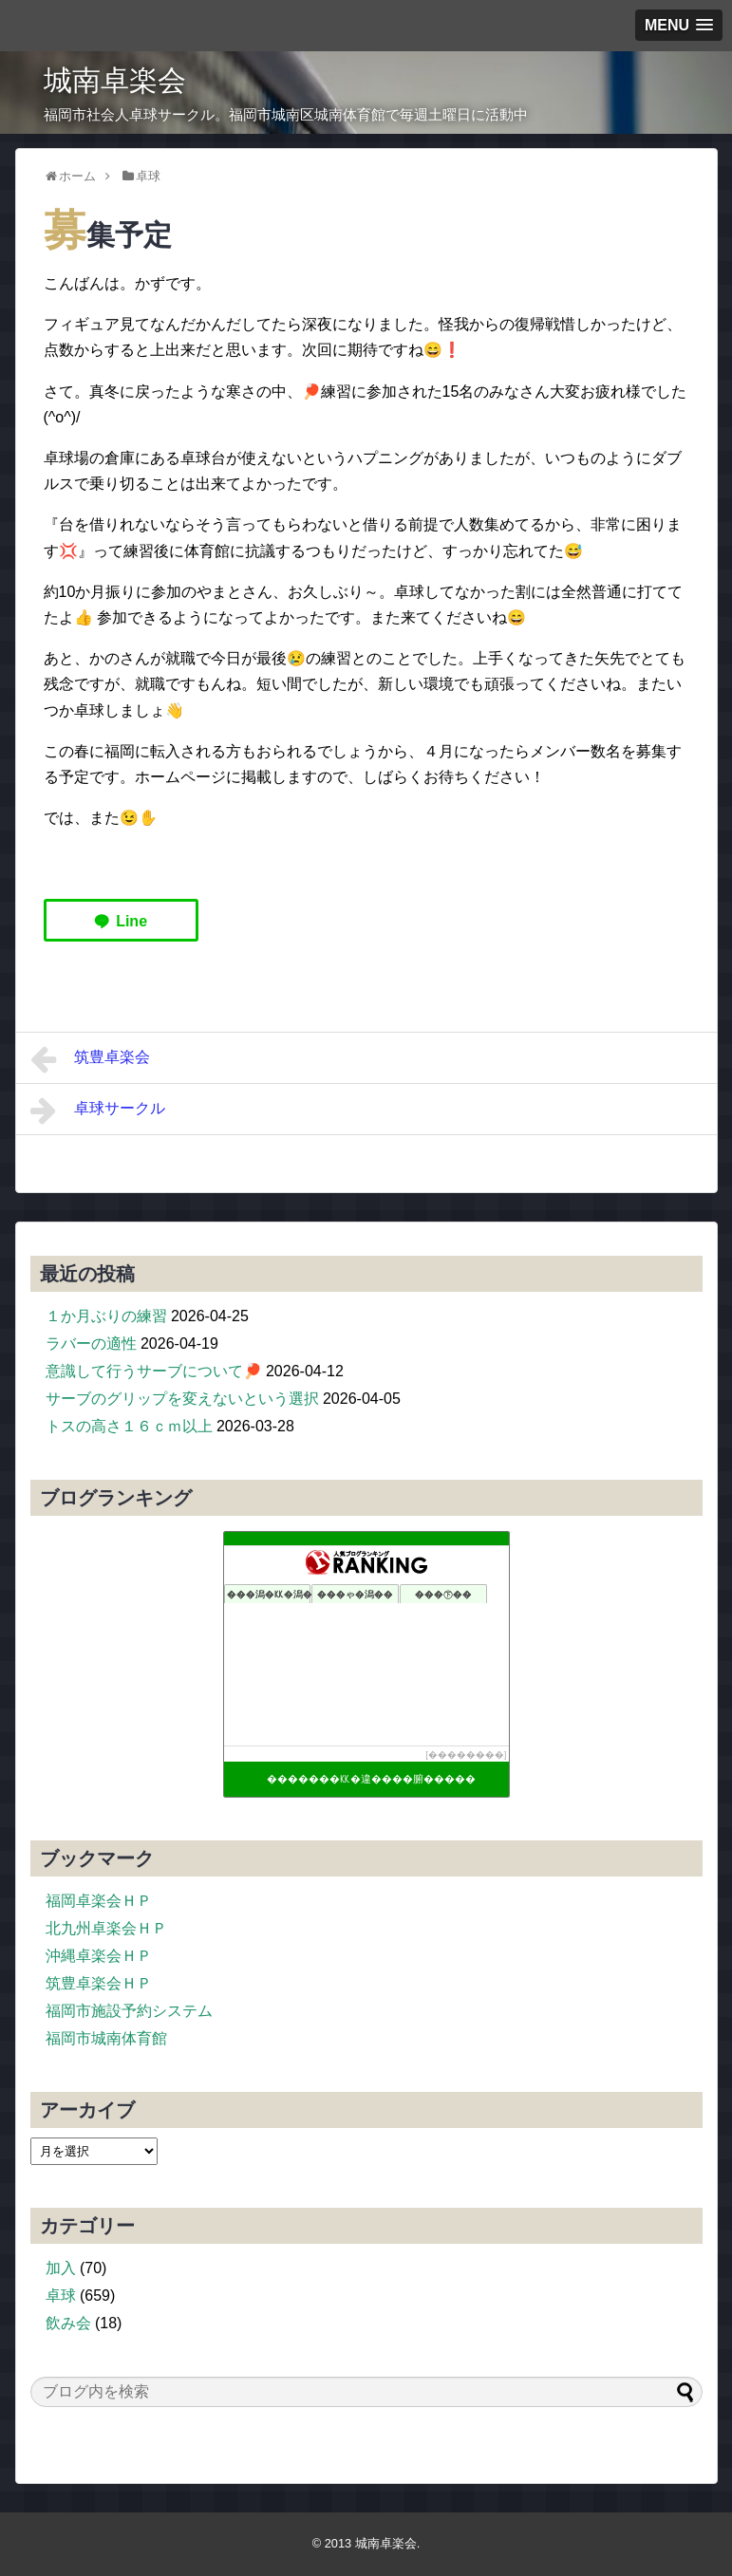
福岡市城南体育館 (106, 2038)
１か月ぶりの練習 (106, 1316)
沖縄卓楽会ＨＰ (99, 1956)
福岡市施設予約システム (129, 2011)
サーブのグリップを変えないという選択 (182, 1399)
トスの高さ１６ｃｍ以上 (129, 1426)
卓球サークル (98, 1110)
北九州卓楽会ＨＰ (106, 1928)
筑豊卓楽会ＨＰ (99, 1983)
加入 (61, 2268)
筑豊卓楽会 (90, 1059)
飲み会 (68, 2323)
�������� (466, 1754)
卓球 (61, 2295)
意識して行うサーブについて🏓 (154, 1371)
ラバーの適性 (91, 1343)
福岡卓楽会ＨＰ (99, 1901)
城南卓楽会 (115, 80)
